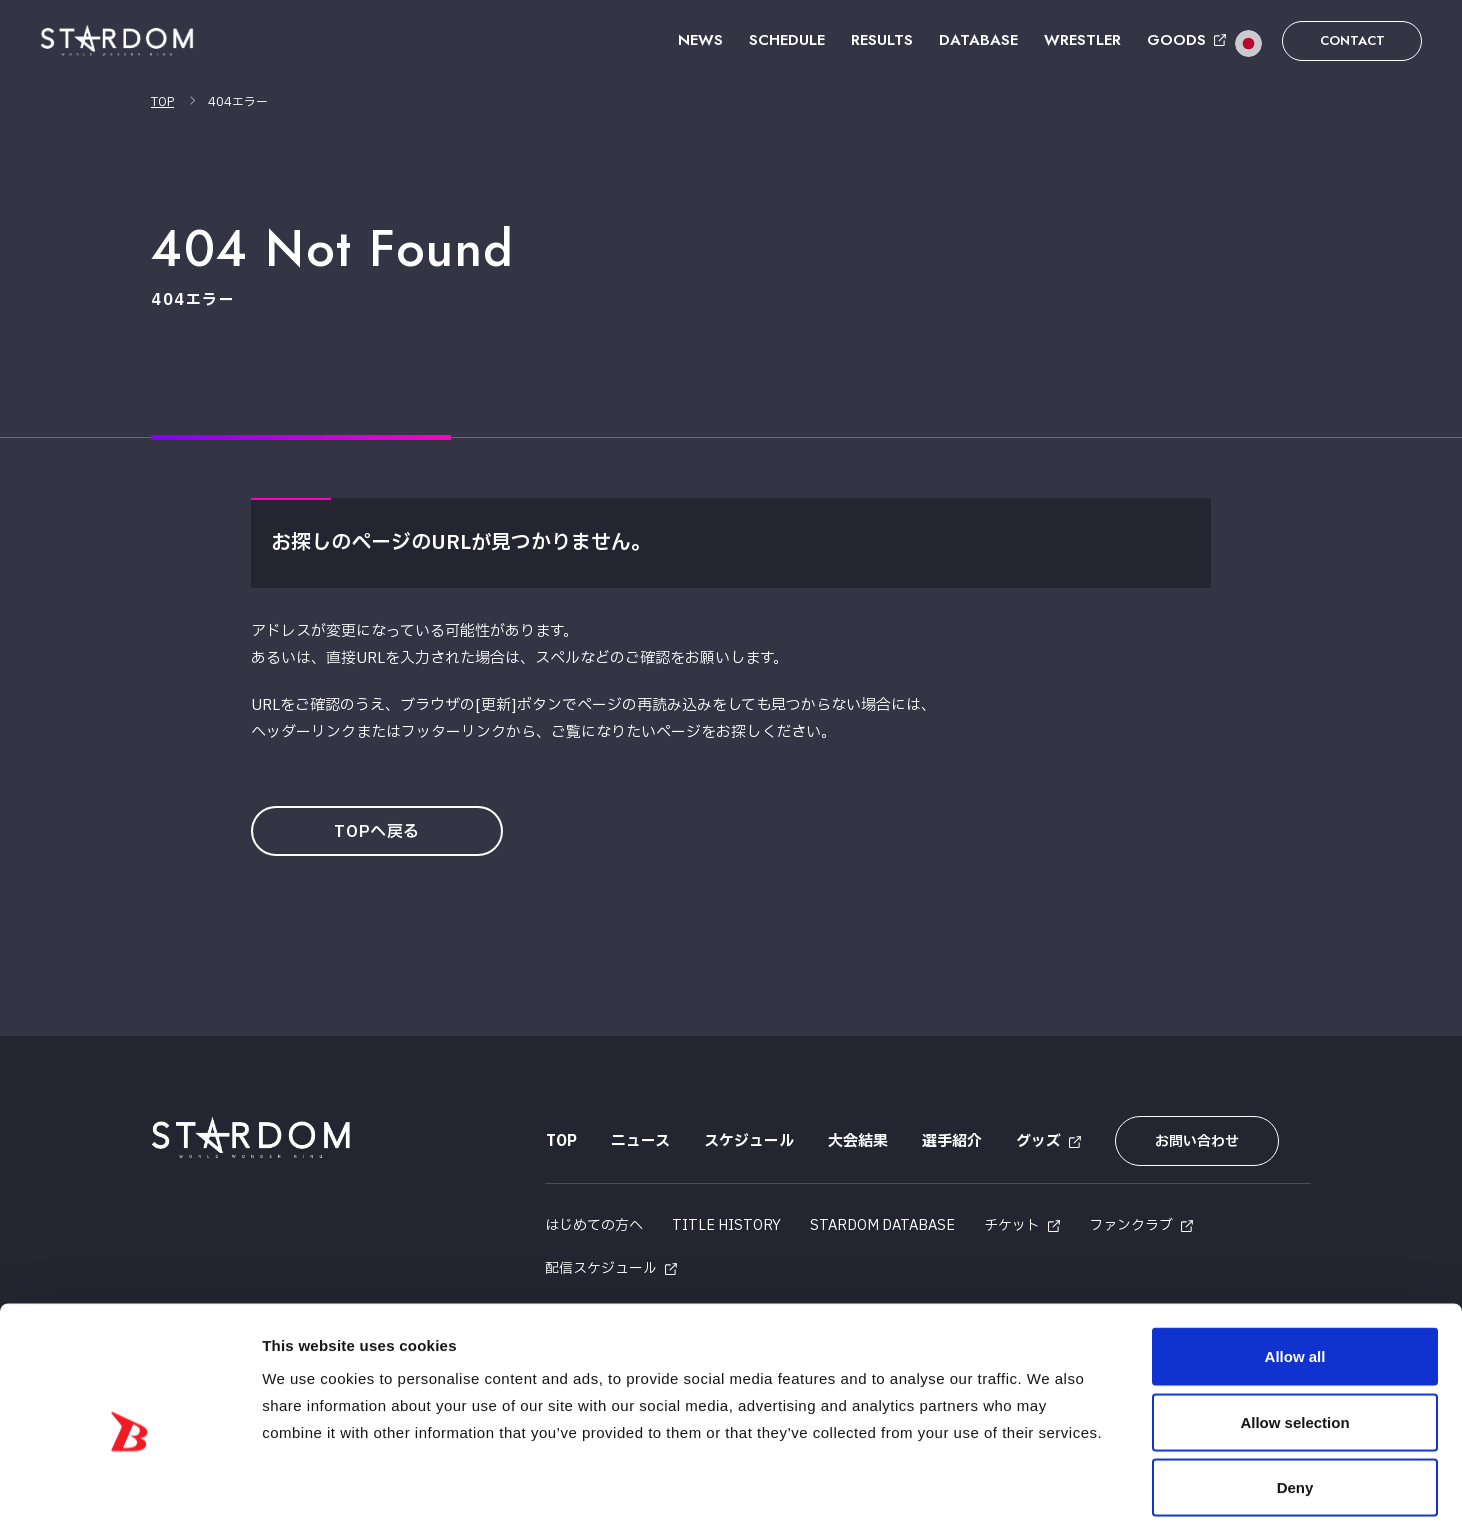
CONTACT (1352, 40)
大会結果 (857, 1141)
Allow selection (1294, 1340)
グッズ (1037, 1141)
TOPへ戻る (379, 832)
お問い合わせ (1194, 1141)
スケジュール (748, 1141)
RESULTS (882, 40)
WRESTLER (1082, 40)
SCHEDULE (787, 40)
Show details (1049, 1497)
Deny (1295, 1405)
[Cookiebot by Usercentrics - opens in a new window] (129, 1498)
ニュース (639, 1141)
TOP (162, 102)
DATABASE (978, 40)
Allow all (1295, 1274)
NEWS (700, 40)
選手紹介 (951, 1141)
